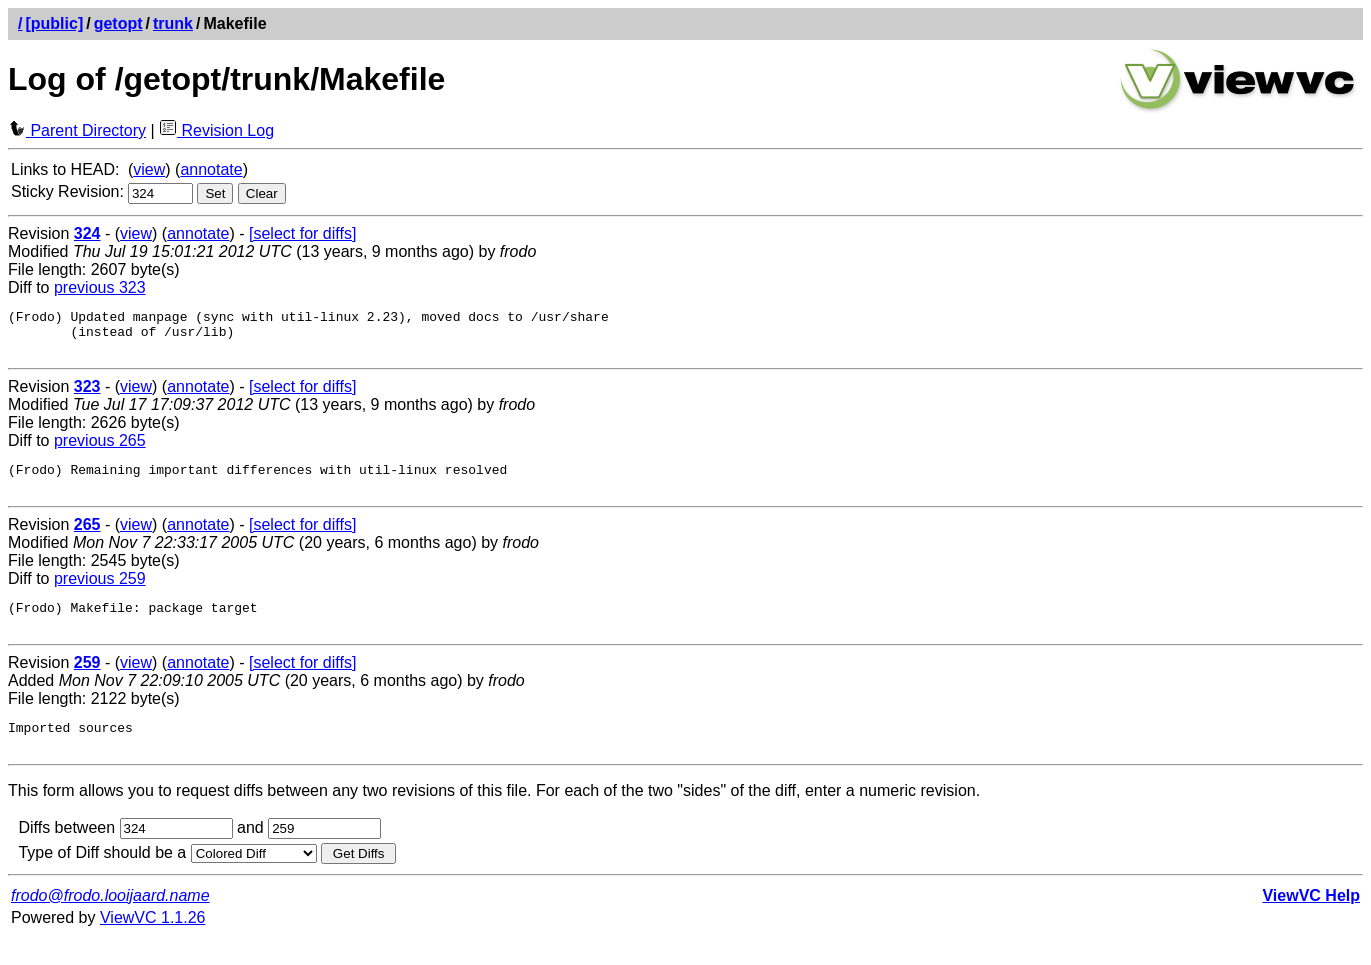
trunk (173, 23)
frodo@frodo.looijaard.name (110, 922)
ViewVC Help (1311, 922)
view (149, 169)
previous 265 (100, 449)
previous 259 (100, 593)
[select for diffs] (302, 233)
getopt (118, 23)
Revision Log (216, 130)
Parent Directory (77, 130)
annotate (211, 169)
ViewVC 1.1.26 (153, 944)
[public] (54, 23)
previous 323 (100, 287)
